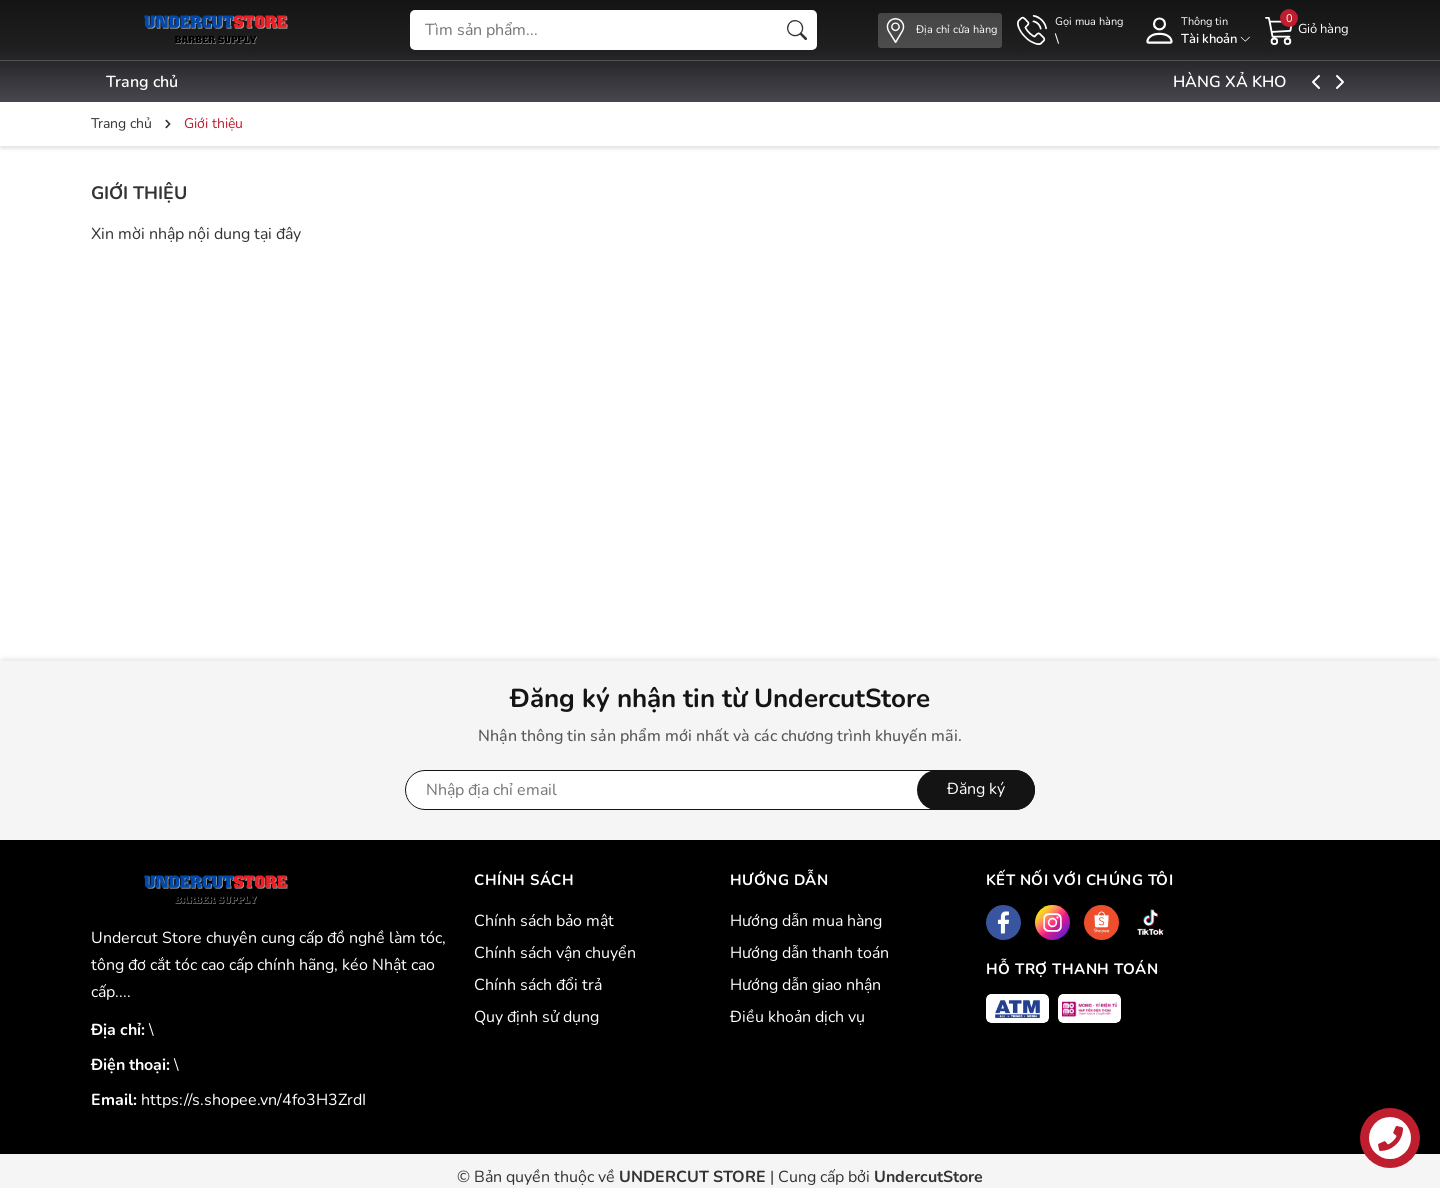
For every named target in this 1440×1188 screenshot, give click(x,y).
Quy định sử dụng (536, 1017)
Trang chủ (142, 82)
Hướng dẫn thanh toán (809, 953)
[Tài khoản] (1194, 30)
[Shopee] (1101, 922)
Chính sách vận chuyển (555, 953)
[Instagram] (1052, 922)
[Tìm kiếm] (797, 30)
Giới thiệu (139, 193)
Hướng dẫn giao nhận (805, 985)
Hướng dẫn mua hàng (806, 921)
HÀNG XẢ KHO (1278, 82)
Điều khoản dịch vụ (797, 1017)
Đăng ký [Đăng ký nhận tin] (976, 789)
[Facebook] (1003, 922)
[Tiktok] (1150, 922)
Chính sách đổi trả (538, 985)
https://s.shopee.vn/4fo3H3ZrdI (253, 1100)
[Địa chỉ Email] (720, 790)
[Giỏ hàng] (1307, 29)
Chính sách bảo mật (544, 921)
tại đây (277, 234)
